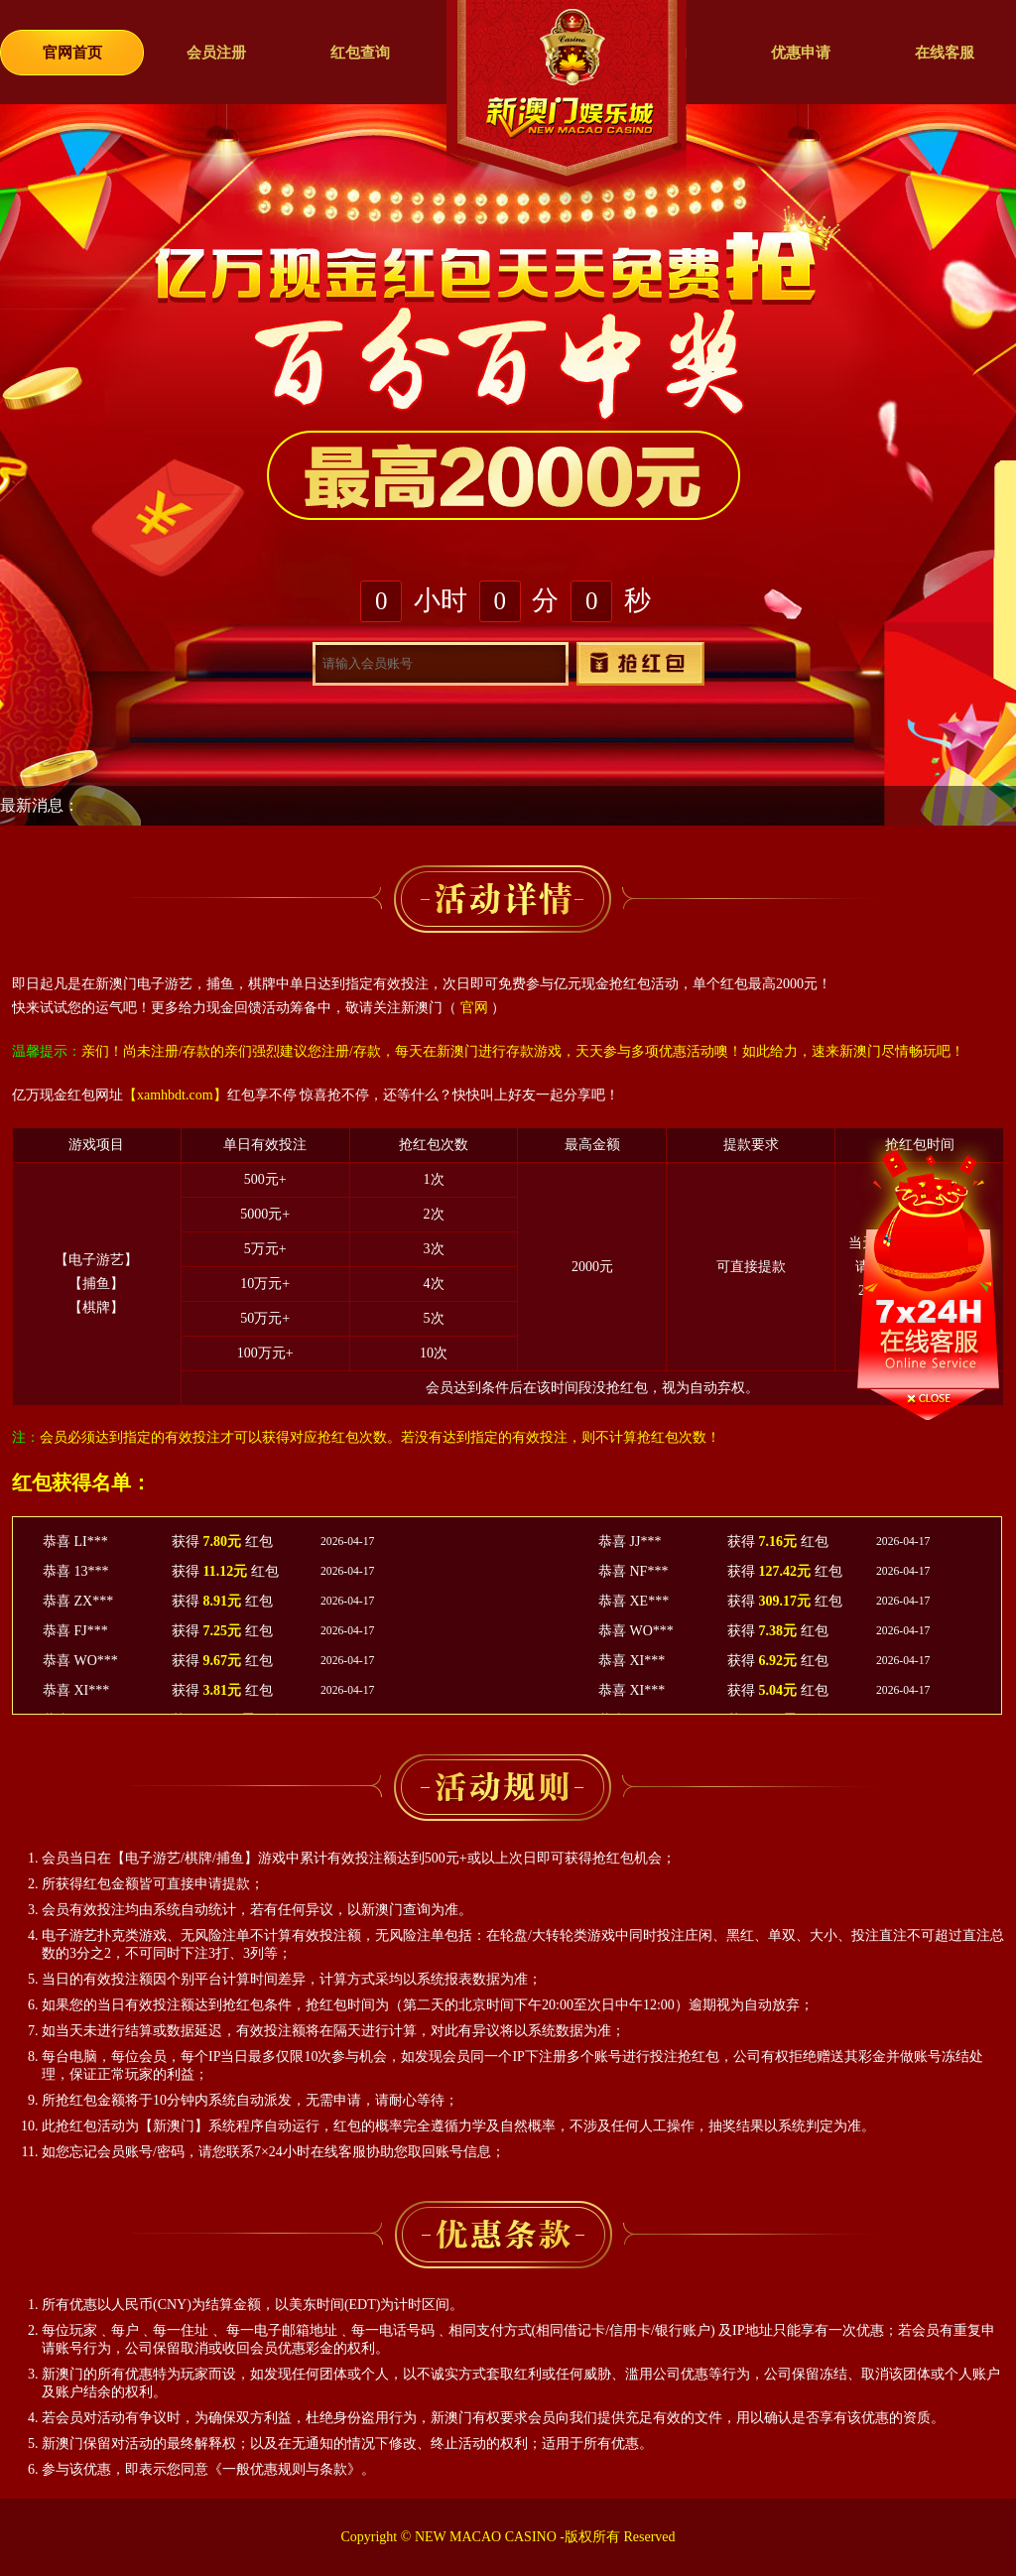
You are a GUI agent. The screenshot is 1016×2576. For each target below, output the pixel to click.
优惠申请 (800, 53)
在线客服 (944, 53)
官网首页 (72, 53)
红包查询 (360, 53)
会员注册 (216, 53)
